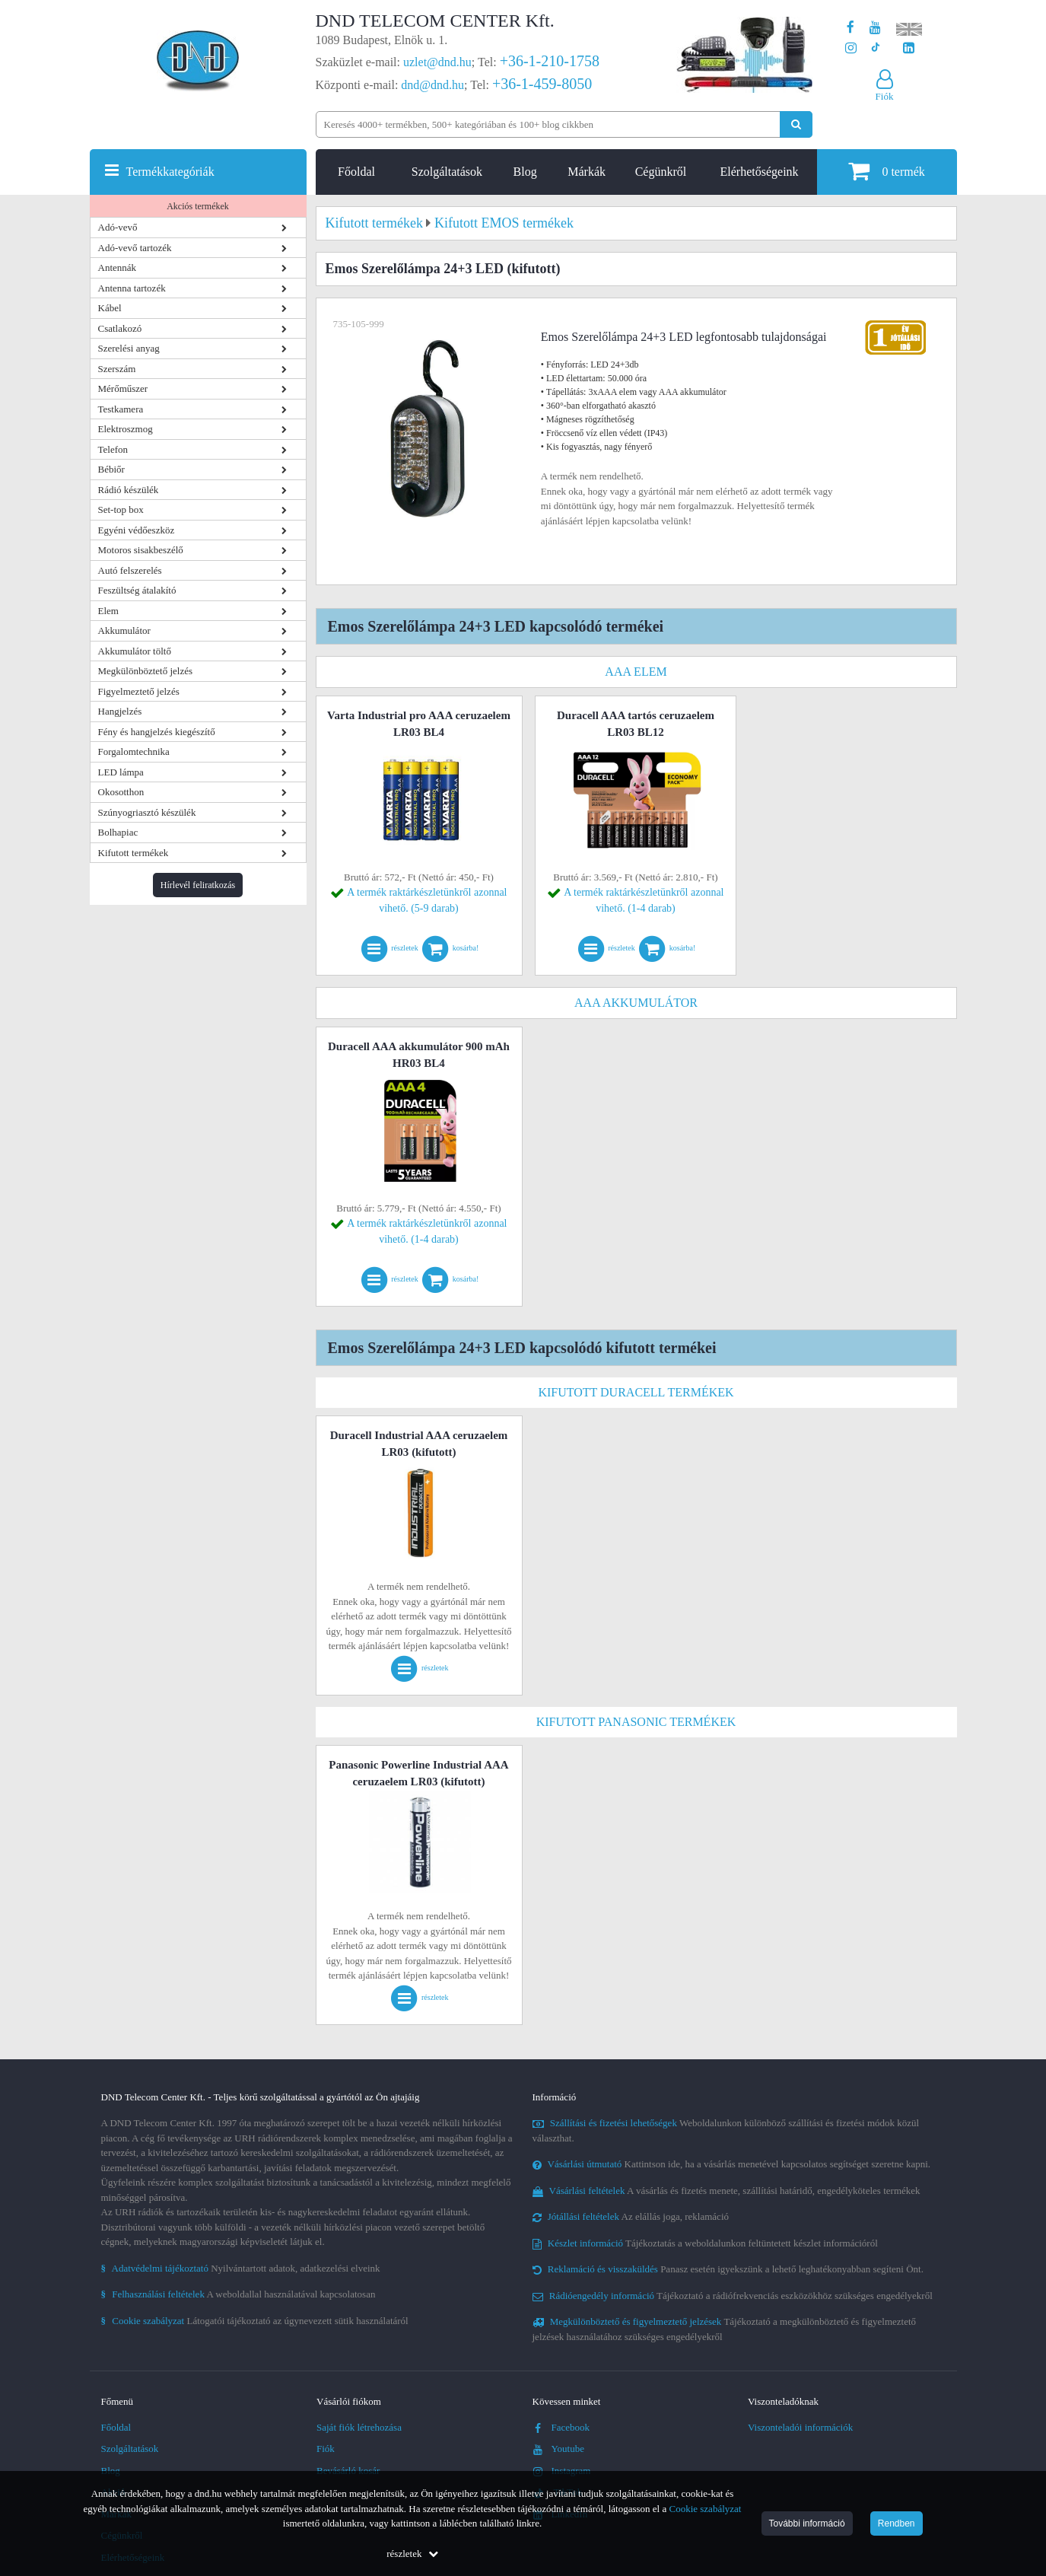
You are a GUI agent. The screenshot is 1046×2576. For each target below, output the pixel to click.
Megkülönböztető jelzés (145, 671)
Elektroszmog (125, 429)
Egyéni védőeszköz (136, 530)
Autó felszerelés (130, 570)
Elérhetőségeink (759, 171)
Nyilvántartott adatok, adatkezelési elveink (240, 2268)
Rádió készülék (128, 489)
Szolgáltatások (447, 171)
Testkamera (121, 409)
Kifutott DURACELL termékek (635, 1392)
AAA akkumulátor (636, 1002)
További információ (807, 2523)
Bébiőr (111, 469)
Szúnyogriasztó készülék (147, 812)
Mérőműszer (123, 388)
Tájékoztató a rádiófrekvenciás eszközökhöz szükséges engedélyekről (733, 2295)
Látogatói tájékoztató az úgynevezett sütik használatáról (255, 2320)
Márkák (587, 171)
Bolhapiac (118, 832)
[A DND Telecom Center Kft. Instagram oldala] (851, 48)
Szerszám (117, 368)
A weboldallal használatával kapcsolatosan (238, 2294)
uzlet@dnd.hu (437, 62)
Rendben (896, 2523)
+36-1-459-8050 (542, 83)
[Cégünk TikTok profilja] (875, 48)
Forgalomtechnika (134, 751)
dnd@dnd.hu (432, 84)
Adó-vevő (118, 227)
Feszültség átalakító (137, 590)
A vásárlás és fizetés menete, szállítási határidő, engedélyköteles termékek (726, 2190)
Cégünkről (661, 171)
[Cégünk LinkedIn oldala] (908, 48)
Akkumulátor (124, 630)
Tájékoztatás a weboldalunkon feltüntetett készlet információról (705, 2243)
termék (886, 171)
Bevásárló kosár (348, 2470)
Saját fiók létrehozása (359, 2427)
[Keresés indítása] (796, 124)
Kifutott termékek (133, 852)
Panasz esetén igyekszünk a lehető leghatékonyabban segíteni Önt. (728, 2269)
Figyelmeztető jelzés (139, 691)
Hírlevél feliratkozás (198, 885)
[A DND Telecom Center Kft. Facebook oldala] (850, 27)
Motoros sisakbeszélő (140, 550)
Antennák (117, 267)
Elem (108, 610)
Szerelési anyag (129, 348)
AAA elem (635, 671)
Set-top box (121, 509)
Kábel (110, 308)
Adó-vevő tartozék (135, 247)
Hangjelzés (120, 711)
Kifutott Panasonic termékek (636, 1721)
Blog (525, 171)
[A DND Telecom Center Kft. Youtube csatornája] (875, 27)
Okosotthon (121, 792)
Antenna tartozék (132, 288)
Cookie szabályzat (705, 2508)
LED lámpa (121, 772)
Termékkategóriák (170, 171)
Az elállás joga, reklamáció (631, 2216)
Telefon (113, 449)
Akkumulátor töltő (134, 651)
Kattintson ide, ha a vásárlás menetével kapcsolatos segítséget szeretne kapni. (732, 2164)
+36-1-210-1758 (549, 61)
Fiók (325, 2448)
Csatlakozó (120, 328)
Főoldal (356, 171)
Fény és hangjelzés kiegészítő (156, 731)
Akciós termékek (198, 206)
